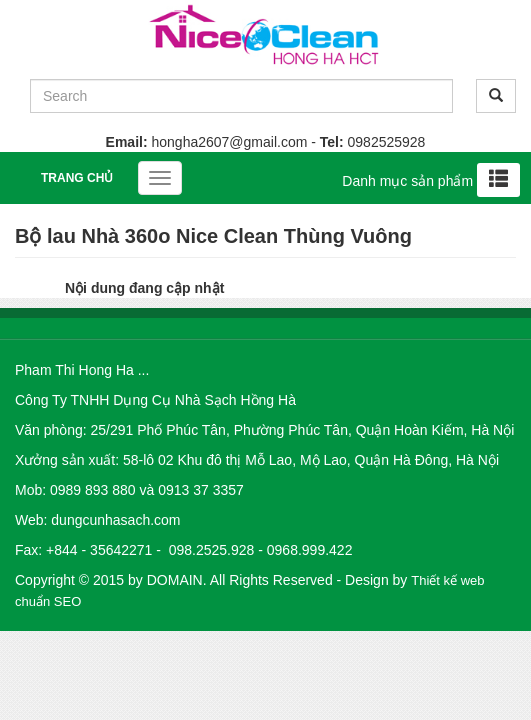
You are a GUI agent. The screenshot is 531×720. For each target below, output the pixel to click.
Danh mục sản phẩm (407, 181)
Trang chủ (77, 178)
